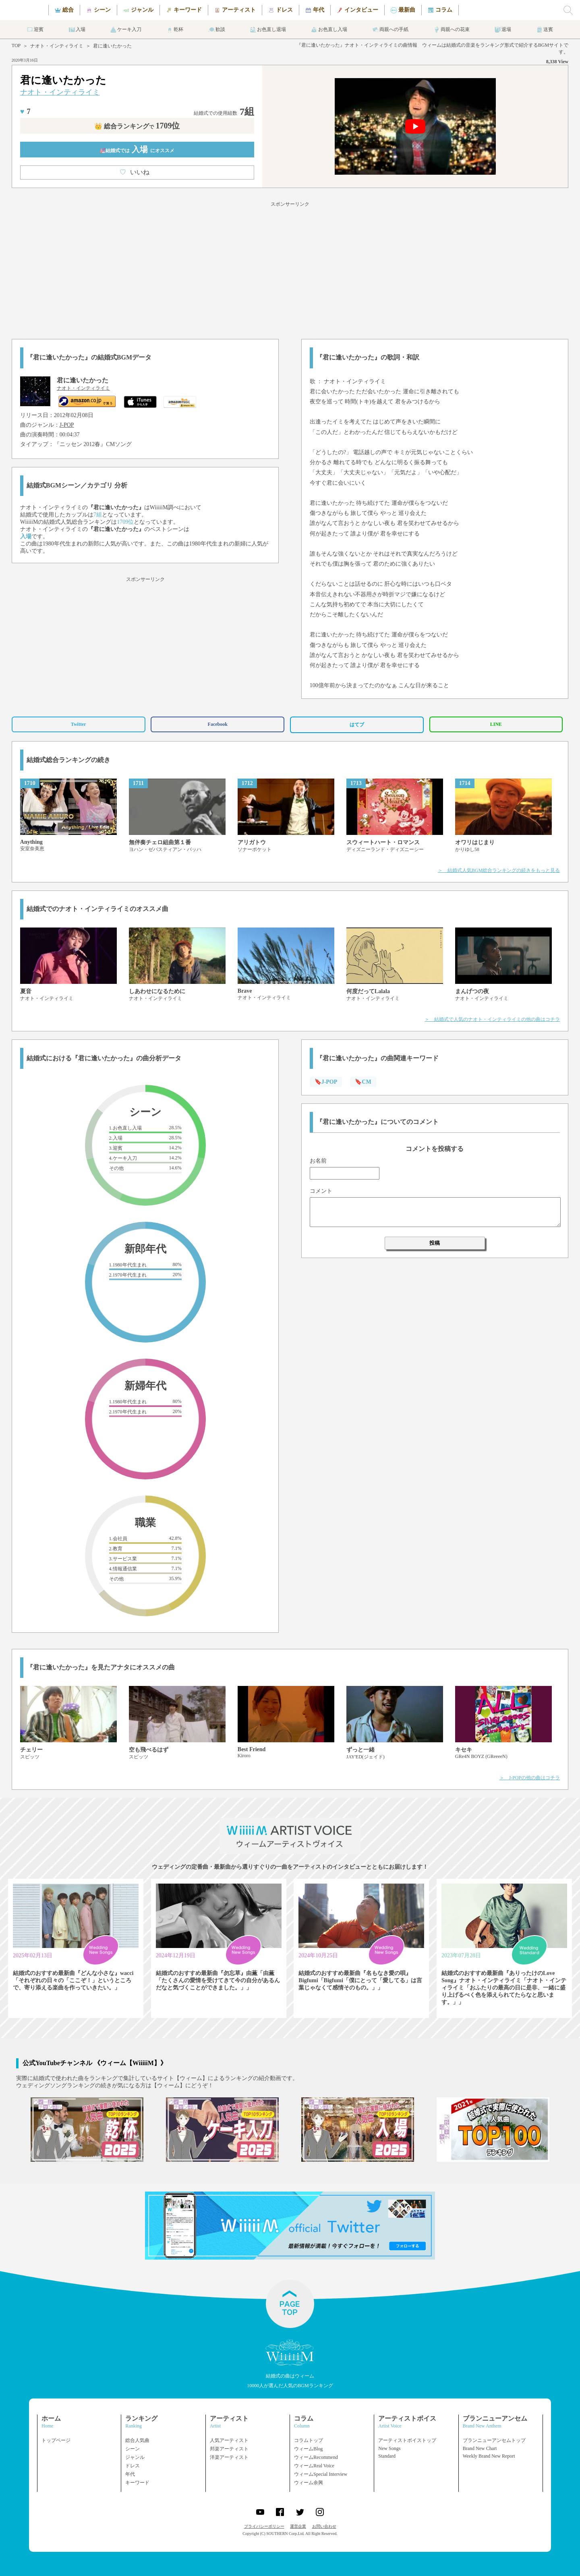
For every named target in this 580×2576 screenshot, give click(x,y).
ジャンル (135, 2457)
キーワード (137, 2482)
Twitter (78, 724)
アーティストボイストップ (407, 2440)
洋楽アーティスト (229, 2457)
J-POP (67, 425)
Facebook (218, 724)
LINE (496, 724)
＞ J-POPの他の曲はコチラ (529, 1778)
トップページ (55, 2440)
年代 (130, 2474)
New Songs (389, 2448)
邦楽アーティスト (229, 2449)
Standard (387, 2456)
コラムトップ (308, 2440)
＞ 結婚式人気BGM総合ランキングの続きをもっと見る (499, 870)
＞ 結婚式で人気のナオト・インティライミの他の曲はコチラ (492, 1019)
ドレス (132, 2466)
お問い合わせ (324, 2526)
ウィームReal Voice (314, 2466)
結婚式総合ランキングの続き (68, 759)
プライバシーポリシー (264, 2526)
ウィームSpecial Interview (320, 2474)
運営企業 (298, 2526)
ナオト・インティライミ (56, 46)
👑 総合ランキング (137, 126)
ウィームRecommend (316, 2457)
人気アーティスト (229, 2440)
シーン (132, 2449)
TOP (16, 45)
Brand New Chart (480, 2448)
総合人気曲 (137, 2440)
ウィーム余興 (308, 2482)
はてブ (357, 724)
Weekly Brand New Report (489, 2456)
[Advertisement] (290, 269)
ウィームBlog (308, 2449)
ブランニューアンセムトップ (494, 2440)
